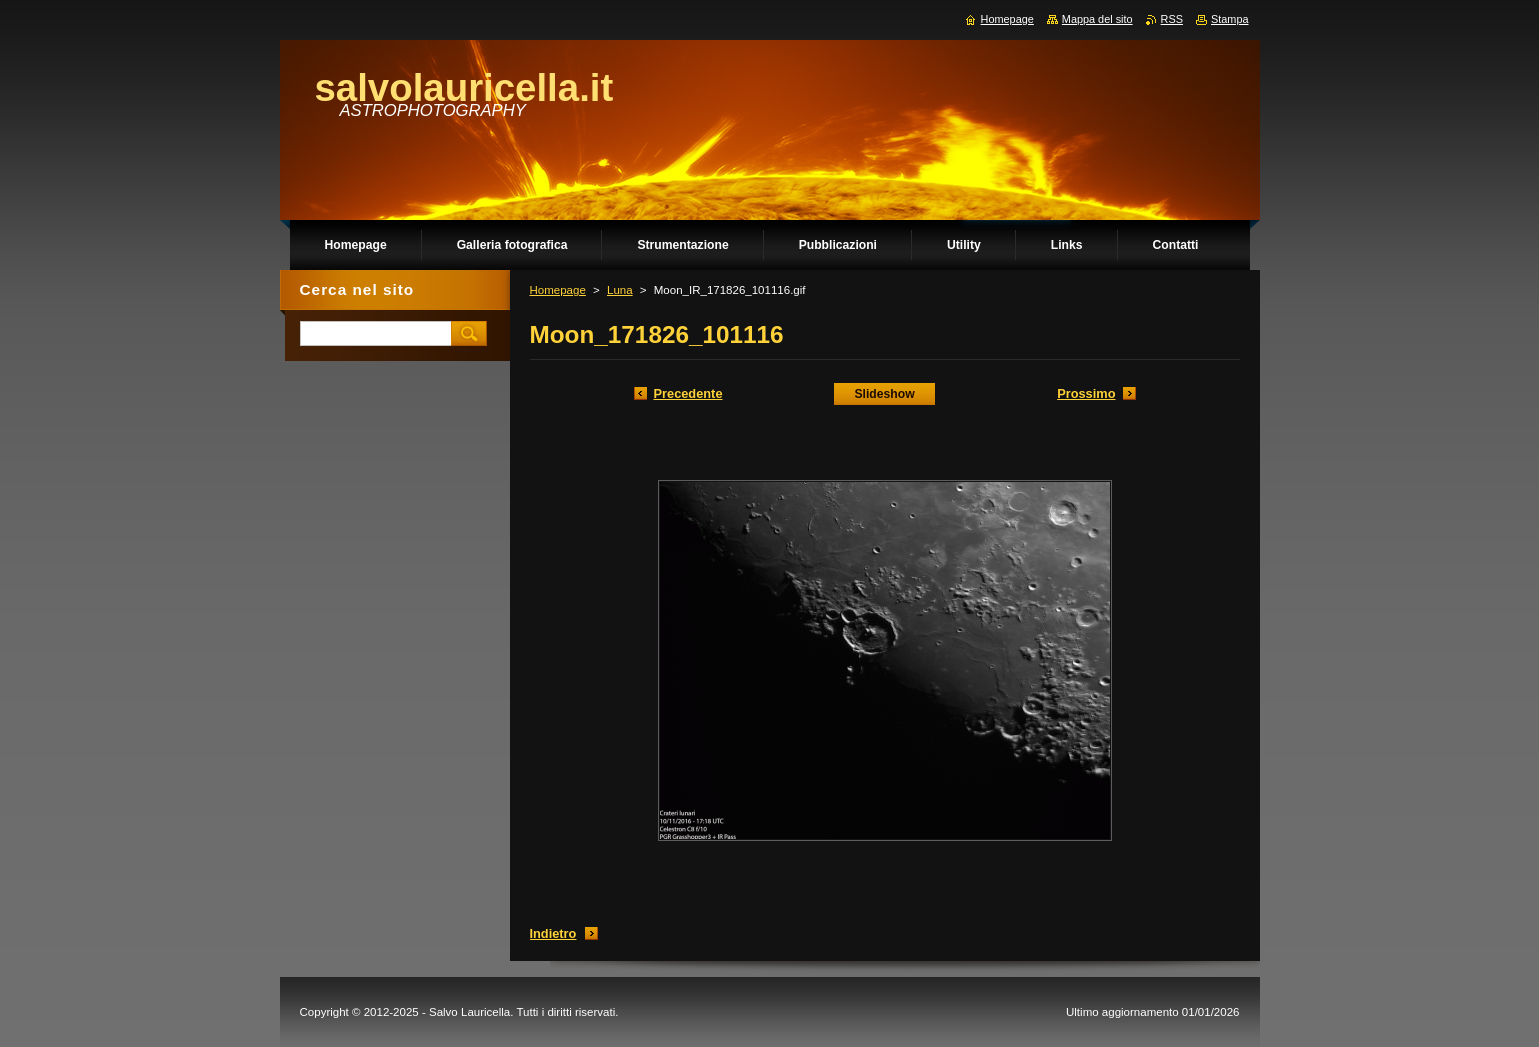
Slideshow (884, 394)
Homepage (558, 290)
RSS (1172, 19)
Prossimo (1086, 393)
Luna (620, 290)
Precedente (688, 393)
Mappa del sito (1097, 19)
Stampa (1229, 19)
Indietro (553, 933)
